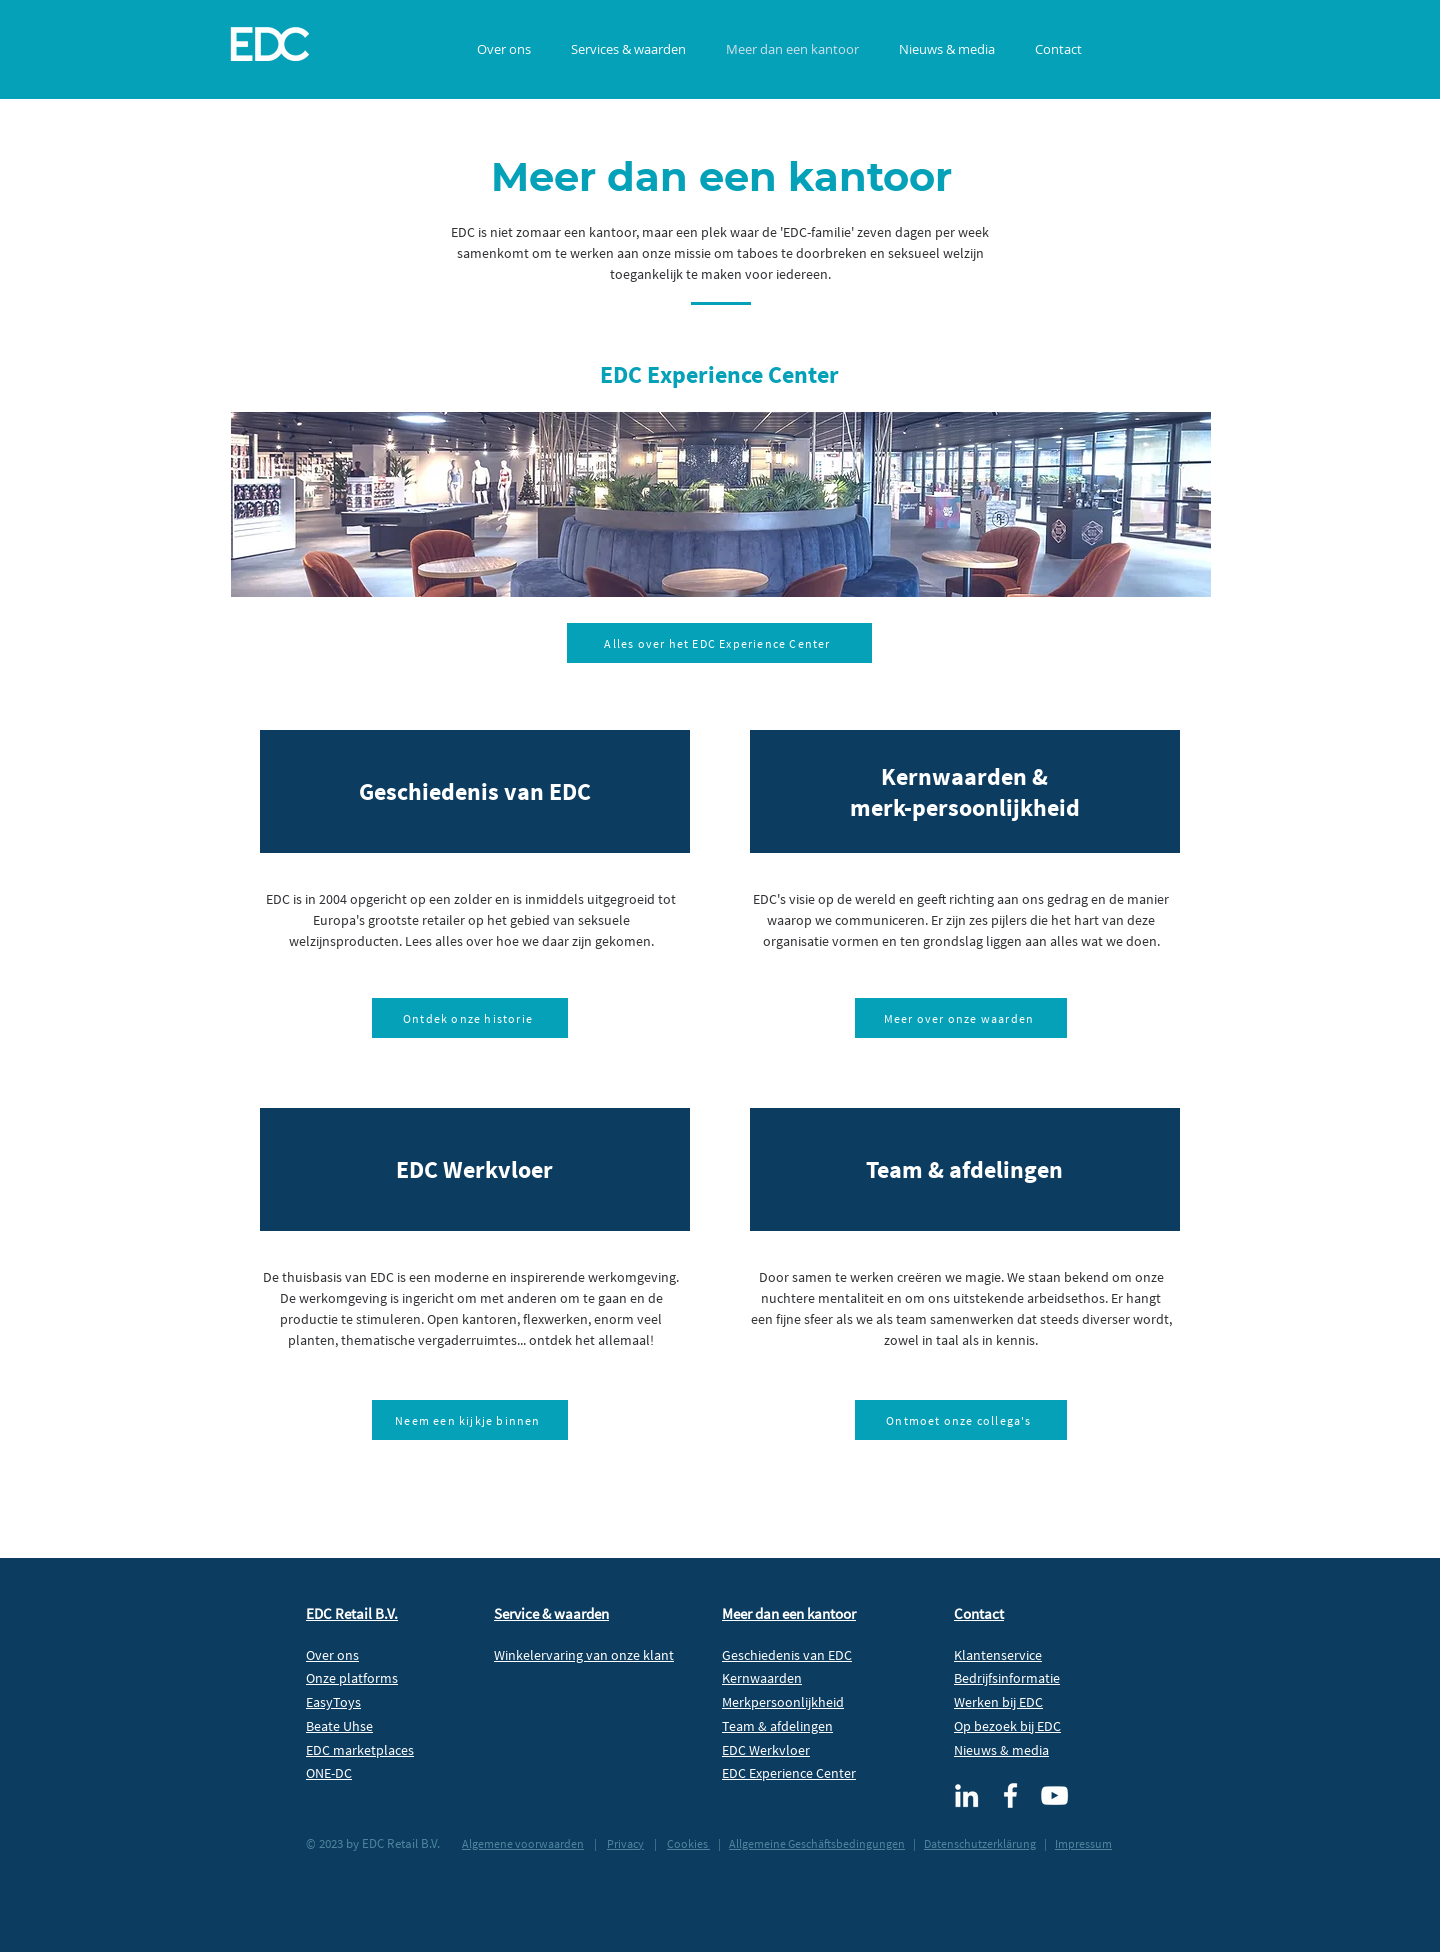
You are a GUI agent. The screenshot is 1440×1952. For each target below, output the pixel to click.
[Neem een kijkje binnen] (470, 1420)
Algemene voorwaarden (523, 1843)
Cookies (688, 1843)
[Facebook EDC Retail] (1010, 1795)
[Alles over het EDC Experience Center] (719, 643)
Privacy (625, 1843)
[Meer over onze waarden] (961, 1018)
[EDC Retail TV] (1054, 1795)
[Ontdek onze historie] (470, 1018)
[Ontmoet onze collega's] (961, 1420)
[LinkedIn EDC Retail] (966, 1795)
